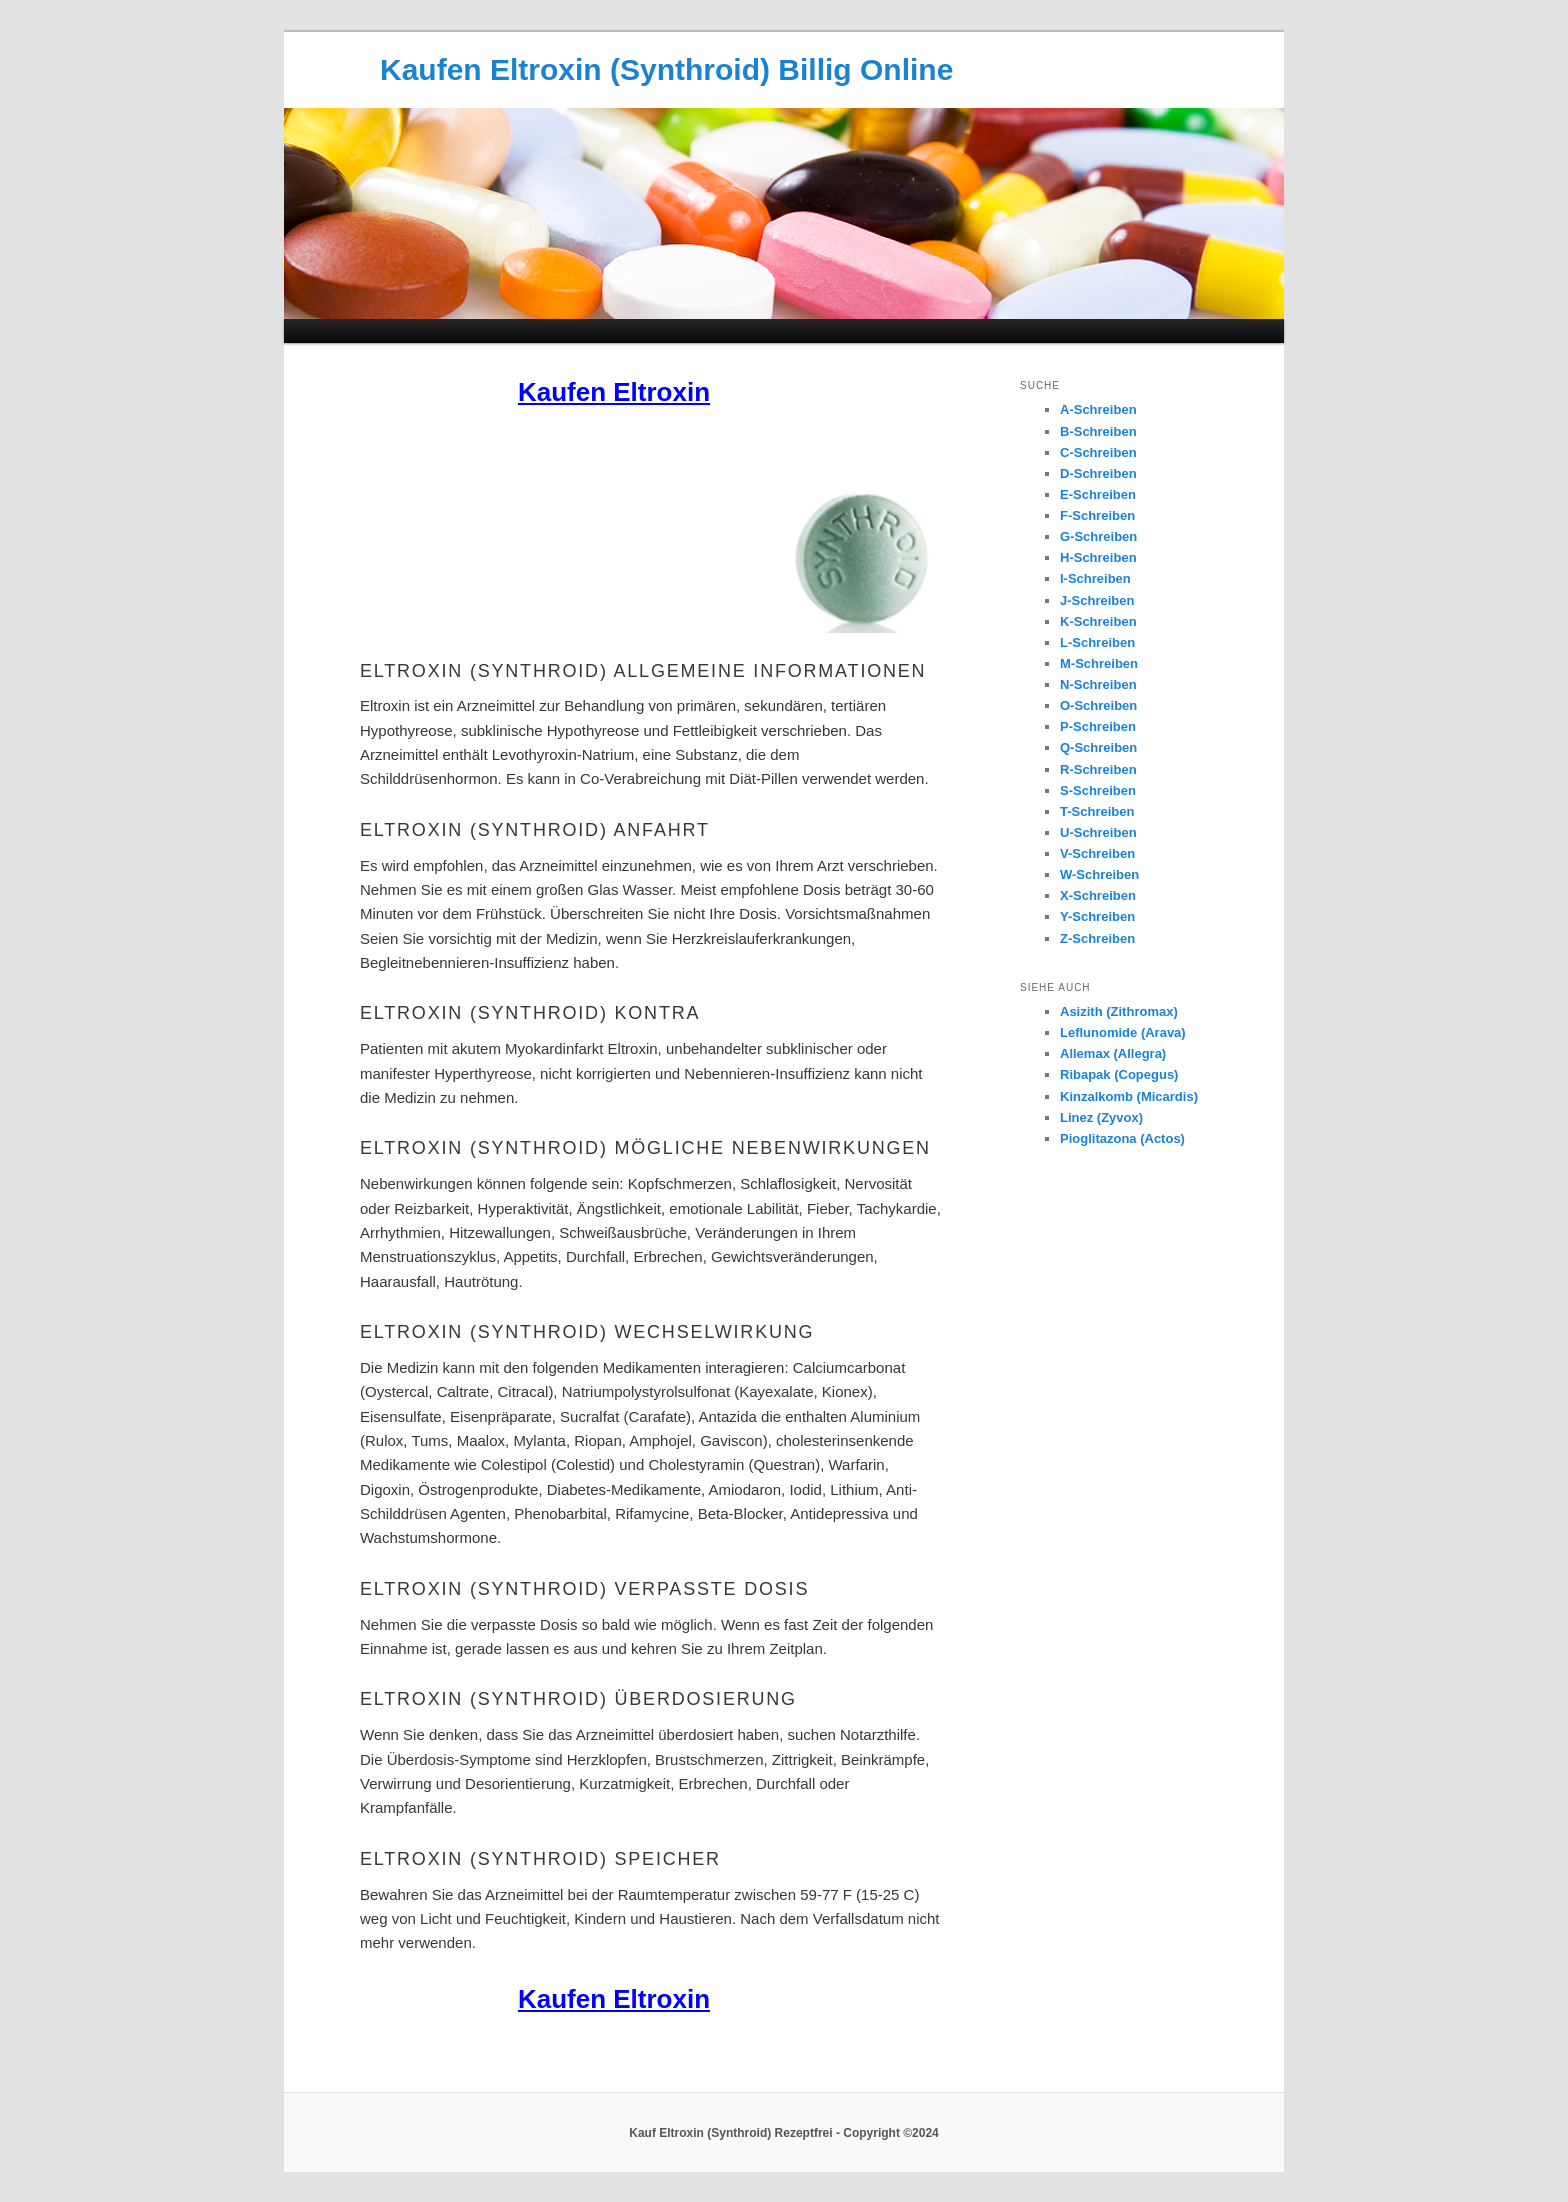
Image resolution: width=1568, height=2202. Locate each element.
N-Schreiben (1098, 684)
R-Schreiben (1098, 769)
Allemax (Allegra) (1113, 1053)
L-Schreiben (1097, 642)
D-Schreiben (1098, 473)
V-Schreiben (1097, 853)
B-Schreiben (1098, 431)
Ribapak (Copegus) (1119, 1074)
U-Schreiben (1098, 832)
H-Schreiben (1098, 557)
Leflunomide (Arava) (1123, 1032)
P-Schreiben (1098, 726)
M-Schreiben (1099, 663)
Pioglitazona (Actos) (1122, 1138)
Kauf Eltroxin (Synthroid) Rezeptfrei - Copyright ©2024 (784, 2133)
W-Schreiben (1099, 874)
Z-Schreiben (1097, 938)
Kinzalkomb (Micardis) (1129, 1096)
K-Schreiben (1098, 621)
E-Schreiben (1098, 494)
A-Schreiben (1098, 409)
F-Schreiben (1097, 515)
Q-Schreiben (1098, 747)
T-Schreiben (1097, 811)
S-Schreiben (1098, 790)
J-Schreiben (1097, 600)
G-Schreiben (1098, 536)
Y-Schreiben (1097, 916)
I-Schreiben (1095, 578)
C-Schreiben (1098, 452)
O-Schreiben (1098, 705)
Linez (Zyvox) (1101, 1117)
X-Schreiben (1098, 895)
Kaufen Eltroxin (614, 392)
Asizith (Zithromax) (1119, 1011)
